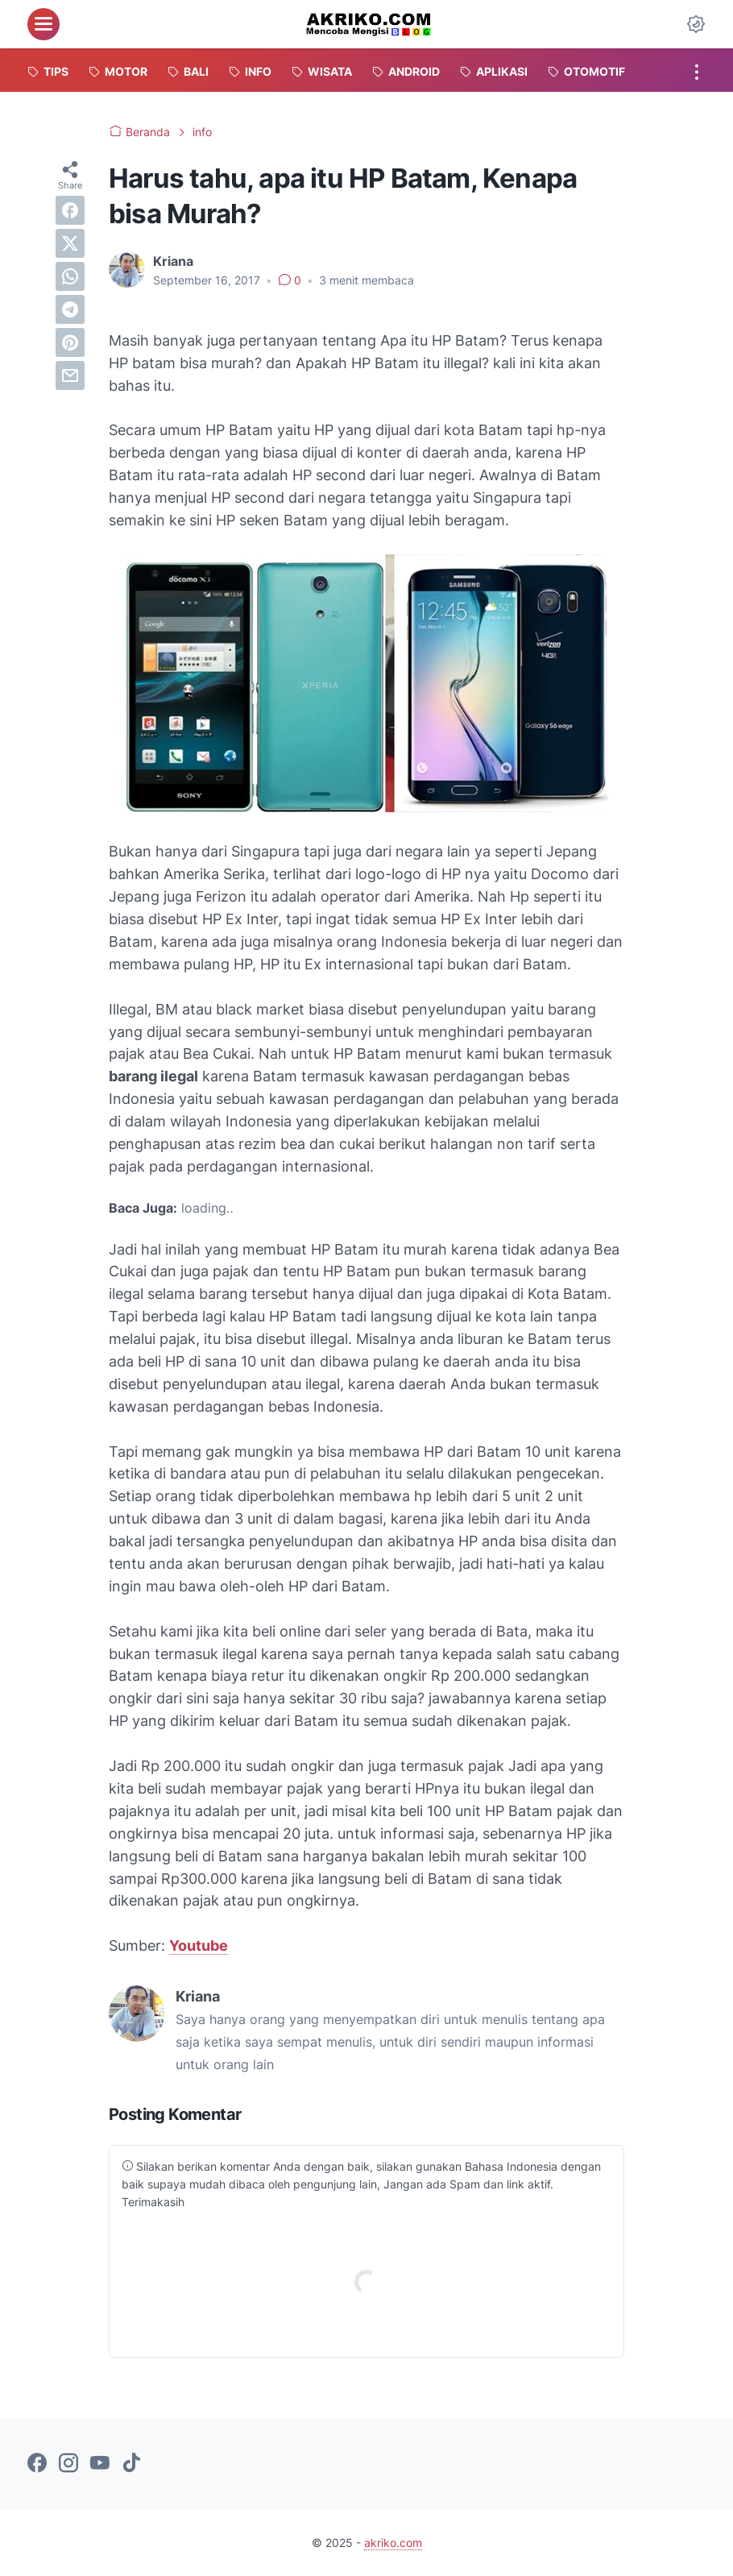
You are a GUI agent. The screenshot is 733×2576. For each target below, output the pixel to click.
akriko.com (393, 2542)
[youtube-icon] (100, 2464)
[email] (70, 375)
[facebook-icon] (37, 2464)
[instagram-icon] (68, 2464)
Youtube (198, 1945)
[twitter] (70, 243)
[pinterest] (70, 342)
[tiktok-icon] (131, 2464)
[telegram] (70, 309)
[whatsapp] (70, 276)
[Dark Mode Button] (696, 24)
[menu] (43, 24)
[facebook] (70, 210)
